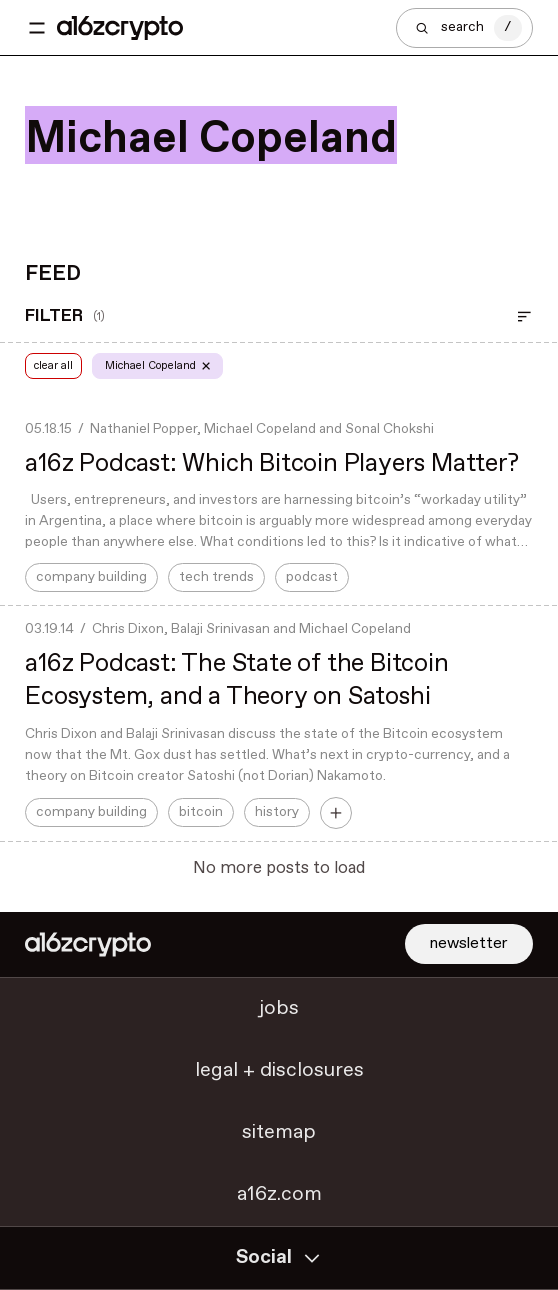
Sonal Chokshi (389, 429)
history (277, 812)
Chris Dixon (128, 629)
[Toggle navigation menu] (37, 28)
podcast (312, 577)
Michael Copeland (260, 429)
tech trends (216, 577)
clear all (56, 365)
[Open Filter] (524, 317)
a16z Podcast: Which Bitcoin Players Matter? (271, 464)
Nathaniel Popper (143, 429)
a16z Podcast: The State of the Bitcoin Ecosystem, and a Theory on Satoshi (236, 680)
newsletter (469, 943)
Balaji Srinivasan (220, 629)
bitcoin (201, 812)
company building (91, 577)
